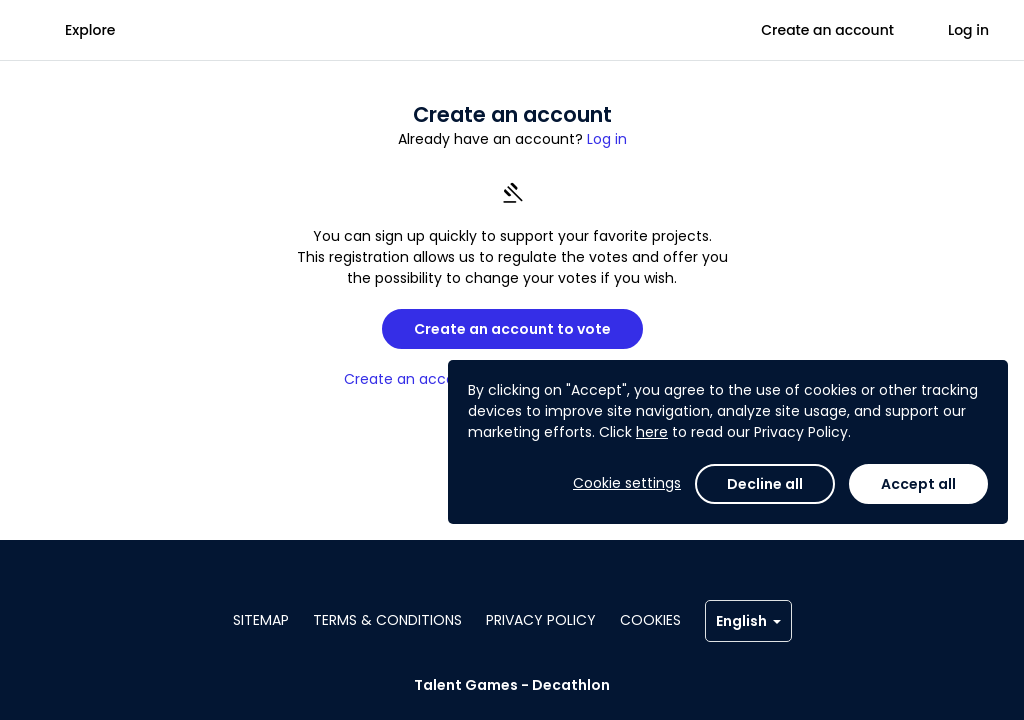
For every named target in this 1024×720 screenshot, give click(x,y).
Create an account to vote (512, 329)
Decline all (765, 484)
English (748, 621)
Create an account (827, 30)
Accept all (918, 484)
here (652, 432)
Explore (90, 30)
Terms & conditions (387, 620)
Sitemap (261, 620)
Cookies (650, 620)
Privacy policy (541, 620)
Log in (968, 30)
